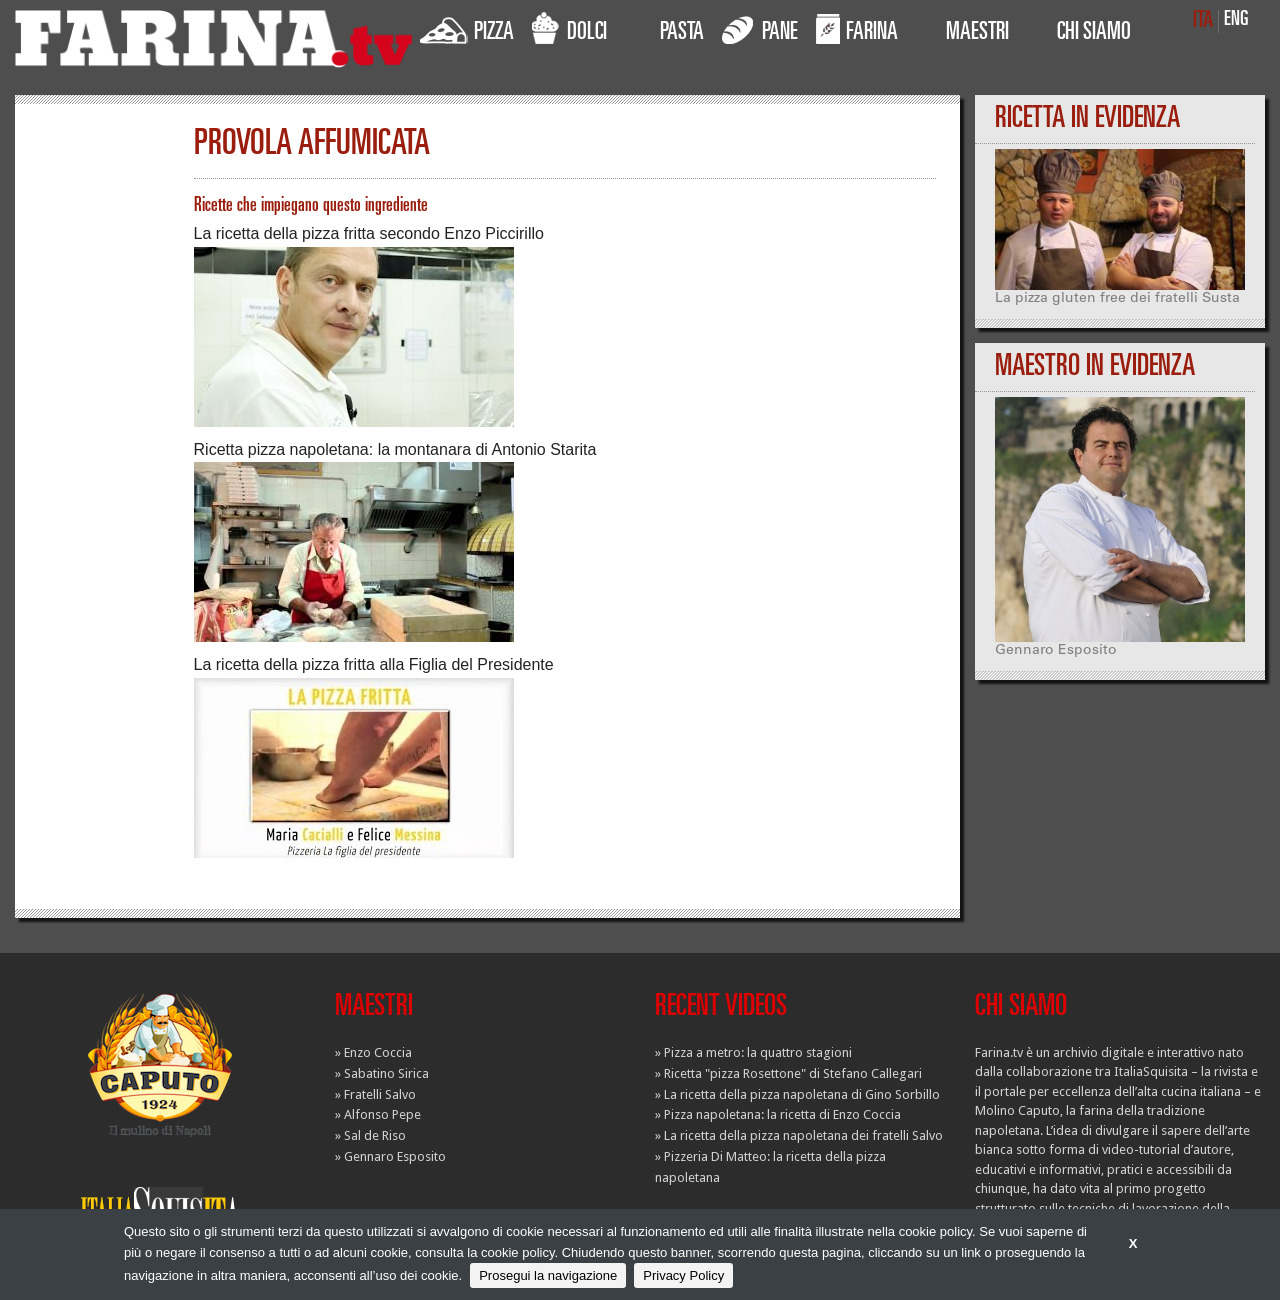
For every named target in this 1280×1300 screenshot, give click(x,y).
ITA (1203, 21)
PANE (760, 29)
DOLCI (569, 29)
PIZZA (467, 29)
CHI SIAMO (1094, 34)
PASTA (682, 34)
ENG (1236, 20)
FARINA (857, 29)
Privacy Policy (683, 1275)
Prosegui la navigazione (548, 1275)
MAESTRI (977, 34)
